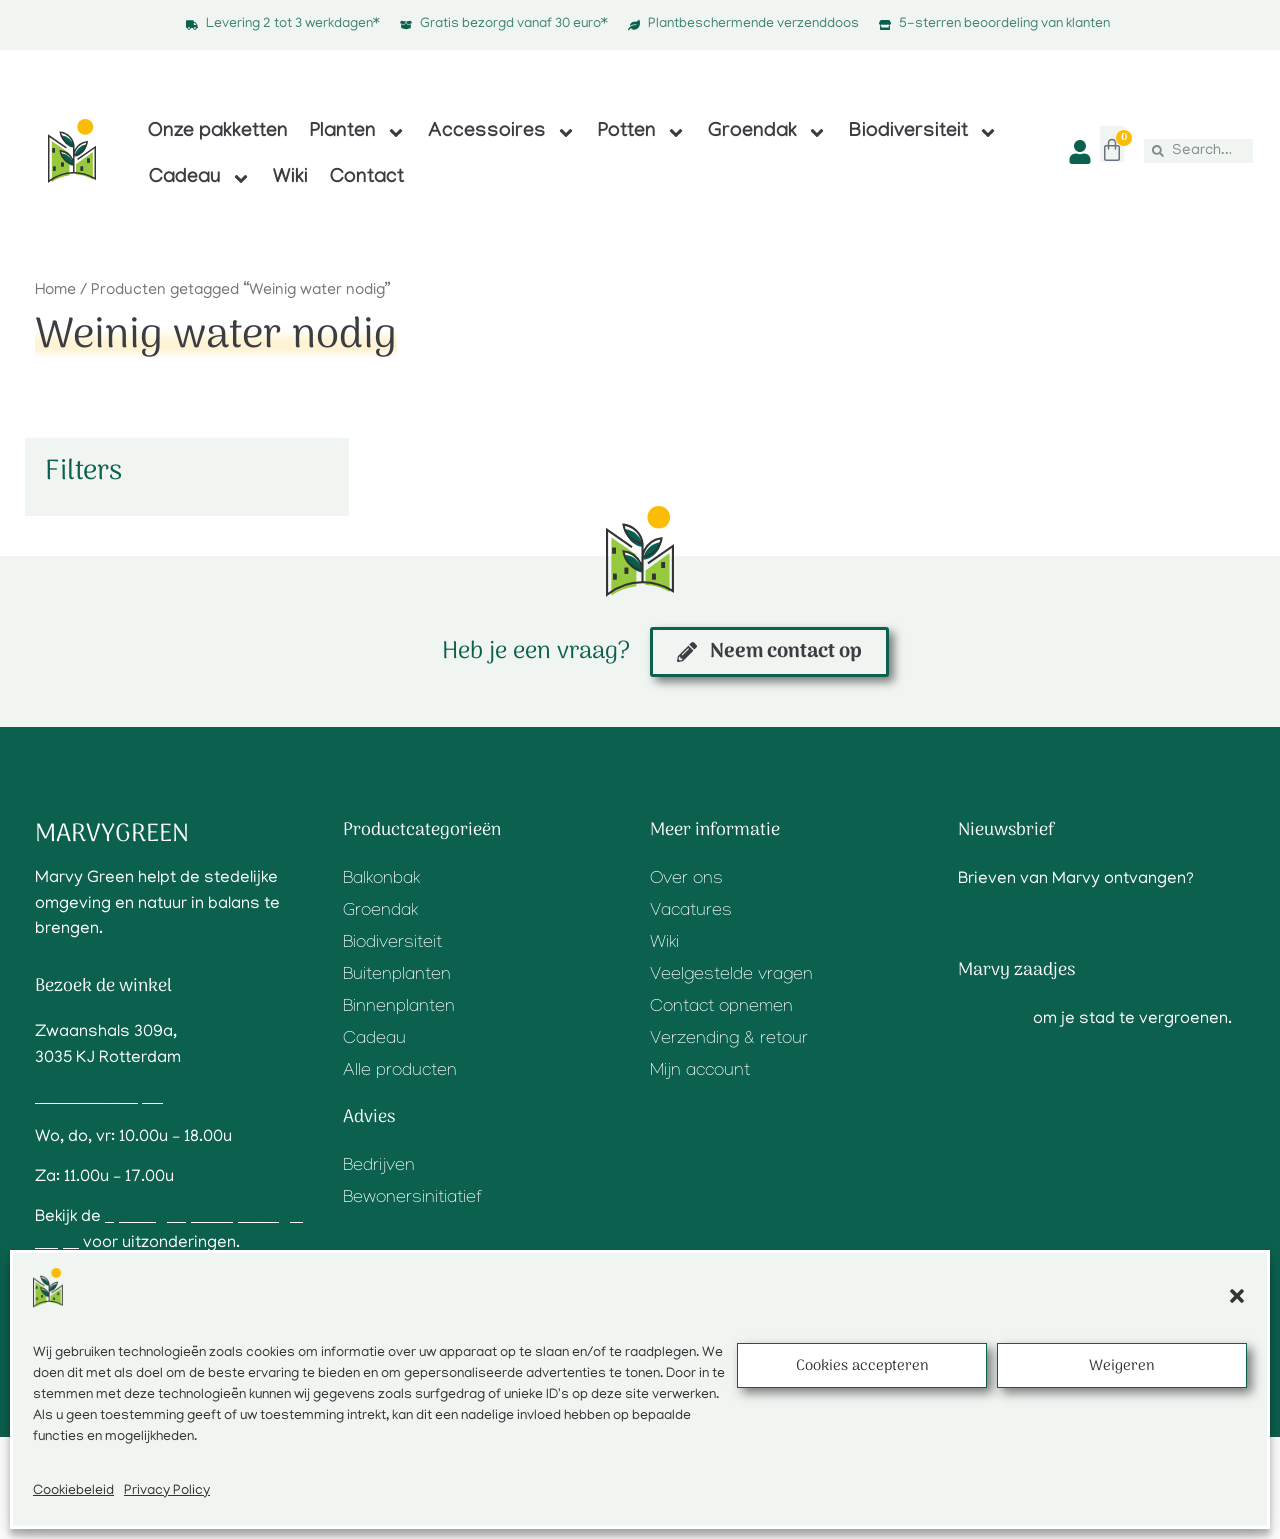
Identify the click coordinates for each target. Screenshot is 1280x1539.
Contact (367, 179)
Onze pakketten (218, 133)
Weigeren (1122, 1366)
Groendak (767, 133)
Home (55, 291)
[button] (1237, 1296)
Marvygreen (112, 834)
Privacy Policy (167, 1491)
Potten (642, 133)
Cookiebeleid (73, 1491)
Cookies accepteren (862, 1366)
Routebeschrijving (104, 1099)
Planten (358, 133)
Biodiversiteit (923, 133)
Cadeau (200, 179)
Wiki (290, 179)
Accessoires (502, 133)
